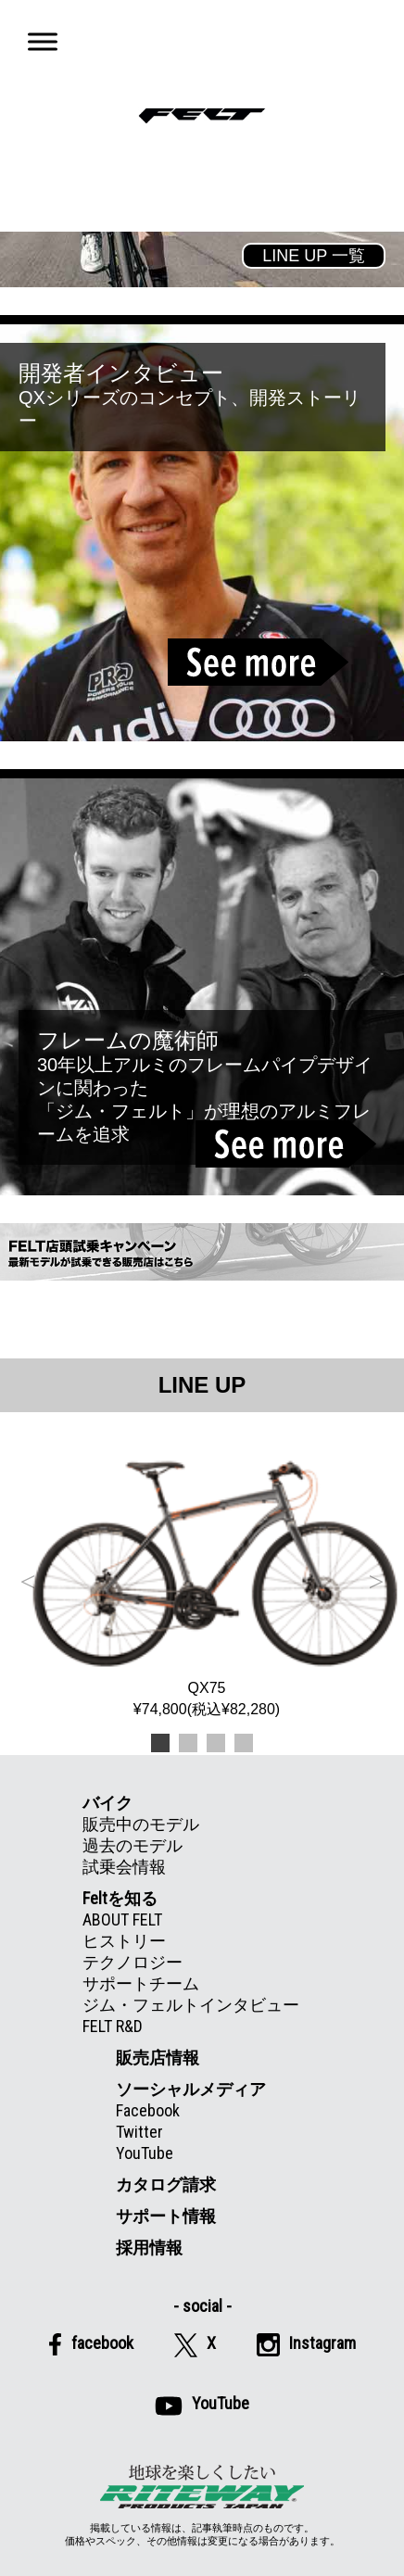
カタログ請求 (166, 2184)
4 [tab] (243, 1743)
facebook (90, 2344)
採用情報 (149, 2247)
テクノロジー (132, 1962)
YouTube (144, 2153)
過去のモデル (132, 1845)
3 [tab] (216, 1743)
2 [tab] (188, 1743)
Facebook (148, 2110)
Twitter (139, 2131)
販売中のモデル (140, 1824)
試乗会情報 (124, 1866)
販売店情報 (157, 2057)
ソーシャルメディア (191, 2089)
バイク (107, 1802)
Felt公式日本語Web (202, 116)
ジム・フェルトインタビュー (190, 2004)
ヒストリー (124, 1941)
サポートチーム (140, 1983)
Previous (28, 1578)
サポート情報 (166, 2216)
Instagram (306, 2344)
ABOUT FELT (122, 1919)
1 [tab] (160, 1743)
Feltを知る (120, 1898)
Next (376, 1578)
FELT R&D (112, 2026)
